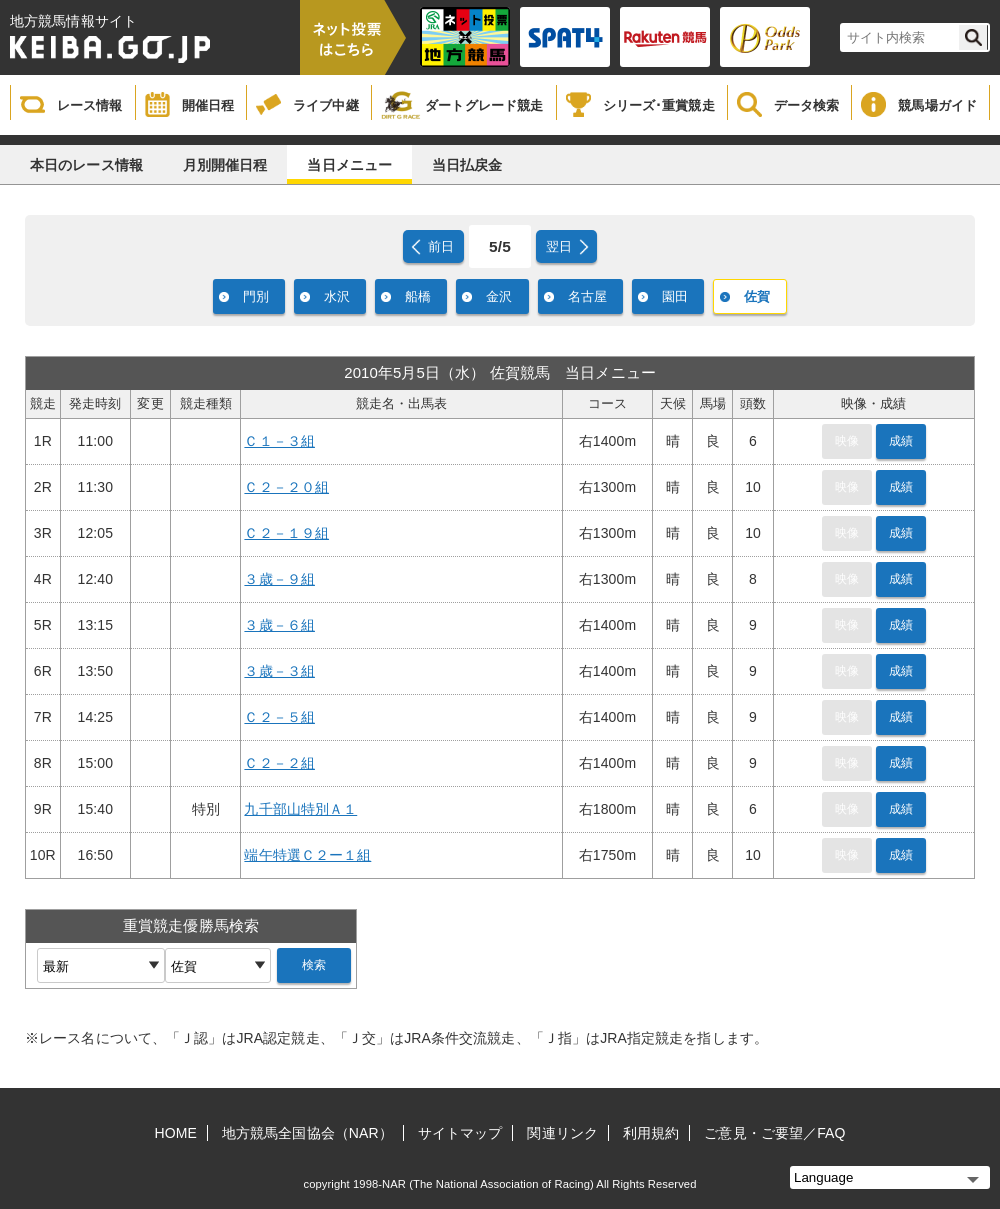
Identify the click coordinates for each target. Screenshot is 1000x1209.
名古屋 (587, 296)
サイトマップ (460, 1133)
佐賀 (757, 296)
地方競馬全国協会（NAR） (307, 1133)
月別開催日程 (225, 165)
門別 (256, 296)
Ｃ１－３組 (279, 441)
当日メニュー (349, 165)
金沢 (499, 296)
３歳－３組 (279, 671)
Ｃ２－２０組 (286, 487)
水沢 (337, 296)
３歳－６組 (279, 625)
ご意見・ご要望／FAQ (774, 1133)
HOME (176, 1133)
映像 (847, 441)
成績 (901, 441)
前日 (441, 246)
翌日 (559, 246)
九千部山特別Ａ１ (300, 809)
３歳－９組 (279, 579)
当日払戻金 (467, 165)
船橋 (418, 296)
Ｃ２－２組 (279, 763)
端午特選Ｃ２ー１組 (307, 855)
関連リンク (562, 1133)
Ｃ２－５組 (279, 717)
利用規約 (651, 1133)
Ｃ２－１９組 (286, 533)
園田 (675, 296)
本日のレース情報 (86, 165)
